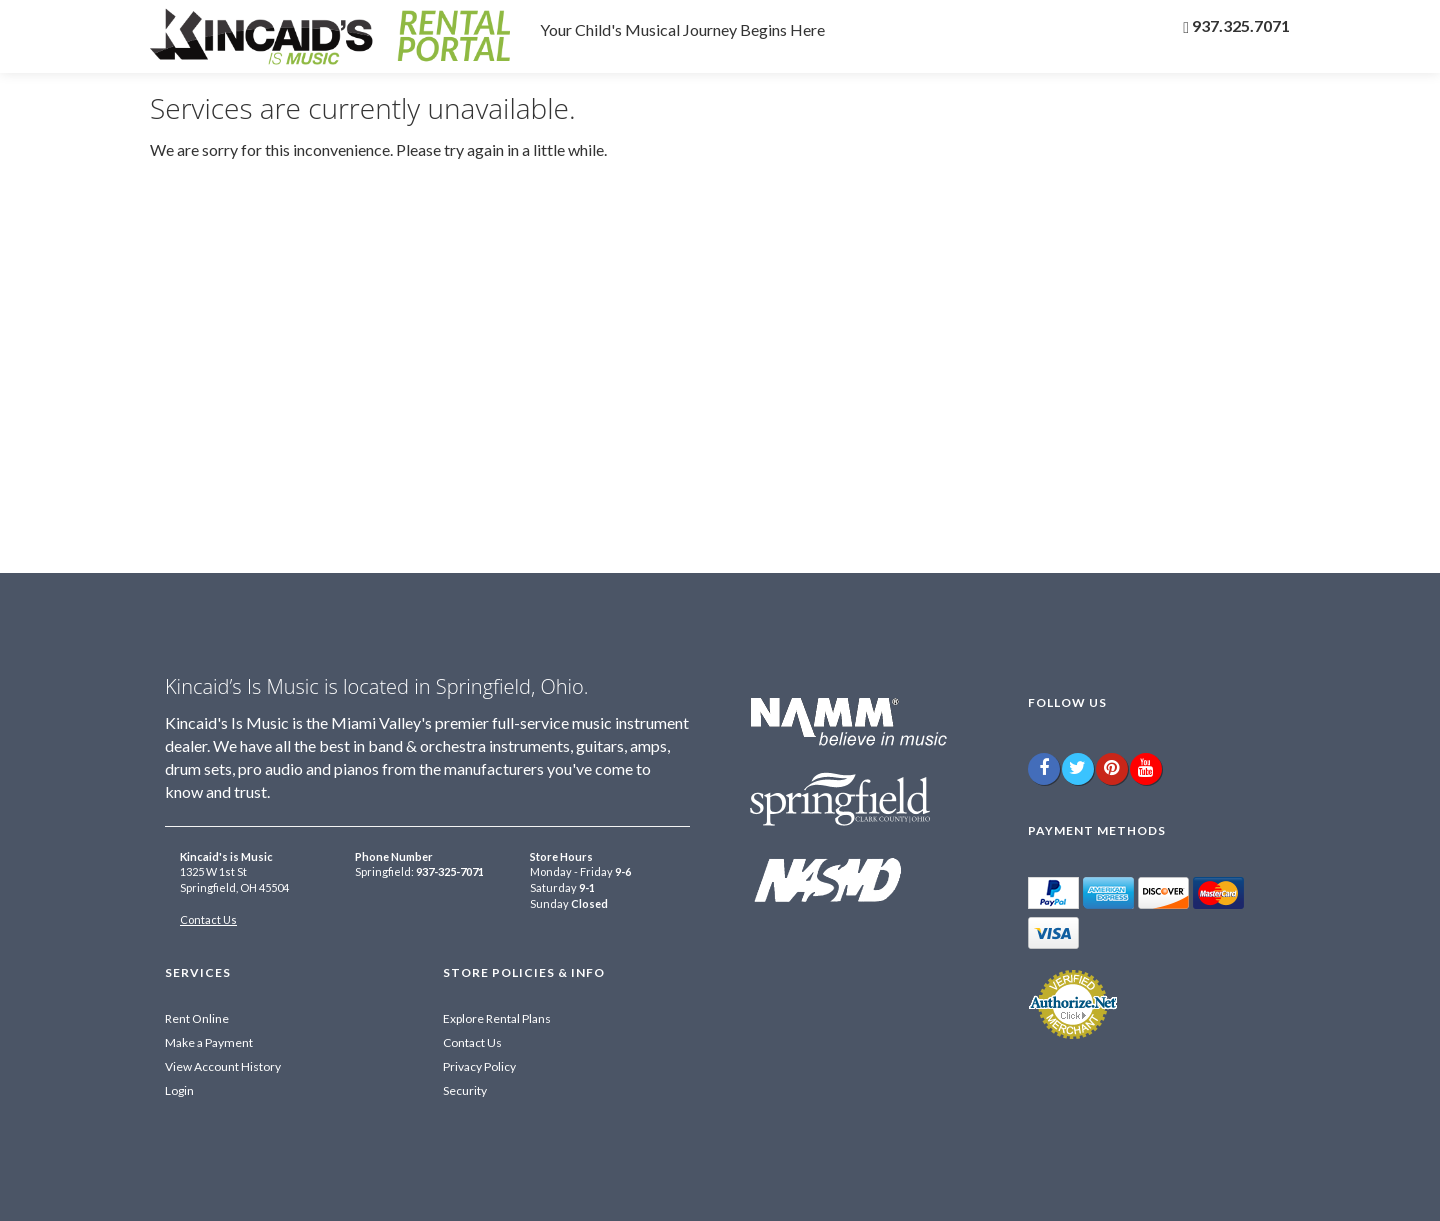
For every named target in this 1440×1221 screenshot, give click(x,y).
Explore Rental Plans (497, 1018)
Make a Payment (209, 1042)
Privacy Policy (479, 1066)
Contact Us (208, 919)
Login (179, 1090)
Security (465, 1090)
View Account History (223, 1066)
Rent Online (197, 1018)
